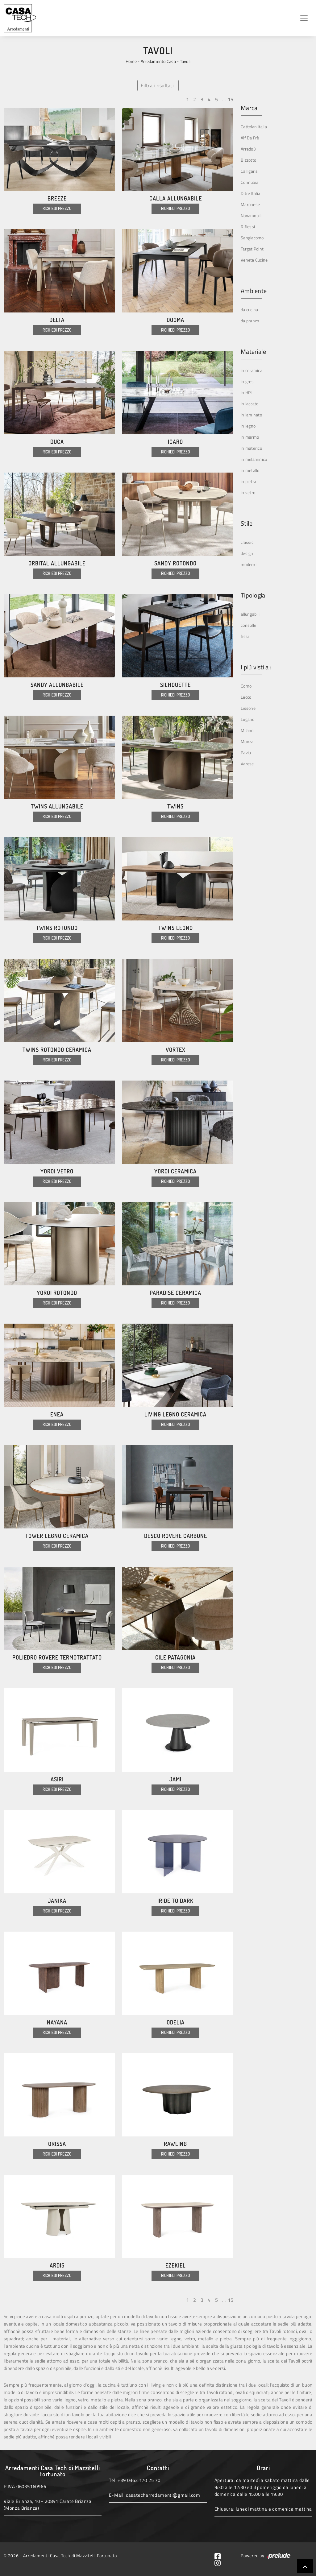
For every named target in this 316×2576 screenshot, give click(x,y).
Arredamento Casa (158, 61)
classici (247, 542)
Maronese (250, 204)
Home (131, 61)
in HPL (247, 392)
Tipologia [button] (253, 595)
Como (246, 686)
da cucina (249, 309)
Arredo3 (248, 149)
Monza (247, 741)
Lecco (246, 697)
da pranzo (250, 320)
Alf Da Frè (250, 137)
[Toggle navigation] (304, 18)
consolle (248, 625)
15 (231, 99)
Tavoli (185, 61)
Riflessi (248, 226)
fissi (245, 636)
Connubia (249, 182)
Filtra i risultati (157, 85)
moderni (248, 564)
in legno (248, 426)
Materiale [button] (253, 351)
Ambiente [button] (254, 291)
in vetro (248, 492)
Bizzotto (248, 160)
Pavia (246, 752)
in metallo (250, 470)
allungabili (250, 614)
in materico (251, 448)
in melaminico (254, 459)
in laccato (250, 403)
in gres (247, 381)
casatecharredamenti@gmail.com (163, 2495)
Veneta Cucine (254, 260)
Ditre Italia (250, 193)
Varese (247, 763)
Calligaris (249, 171)
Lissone (248, 708)
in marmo (250, 437)
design (247, 553)
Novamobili (251, 215)
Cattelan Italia (254, 126)
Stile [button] (246, 523)
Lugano (248, 719)
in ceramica (251, 370)
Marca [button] (249, 108)
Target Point (252, 249)
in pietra (248, 481)
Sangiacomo (252, 237)
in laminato (251, 414)
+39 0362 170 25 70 (139, 2480)
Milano (247, 730)
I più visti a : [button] (256, 667)
